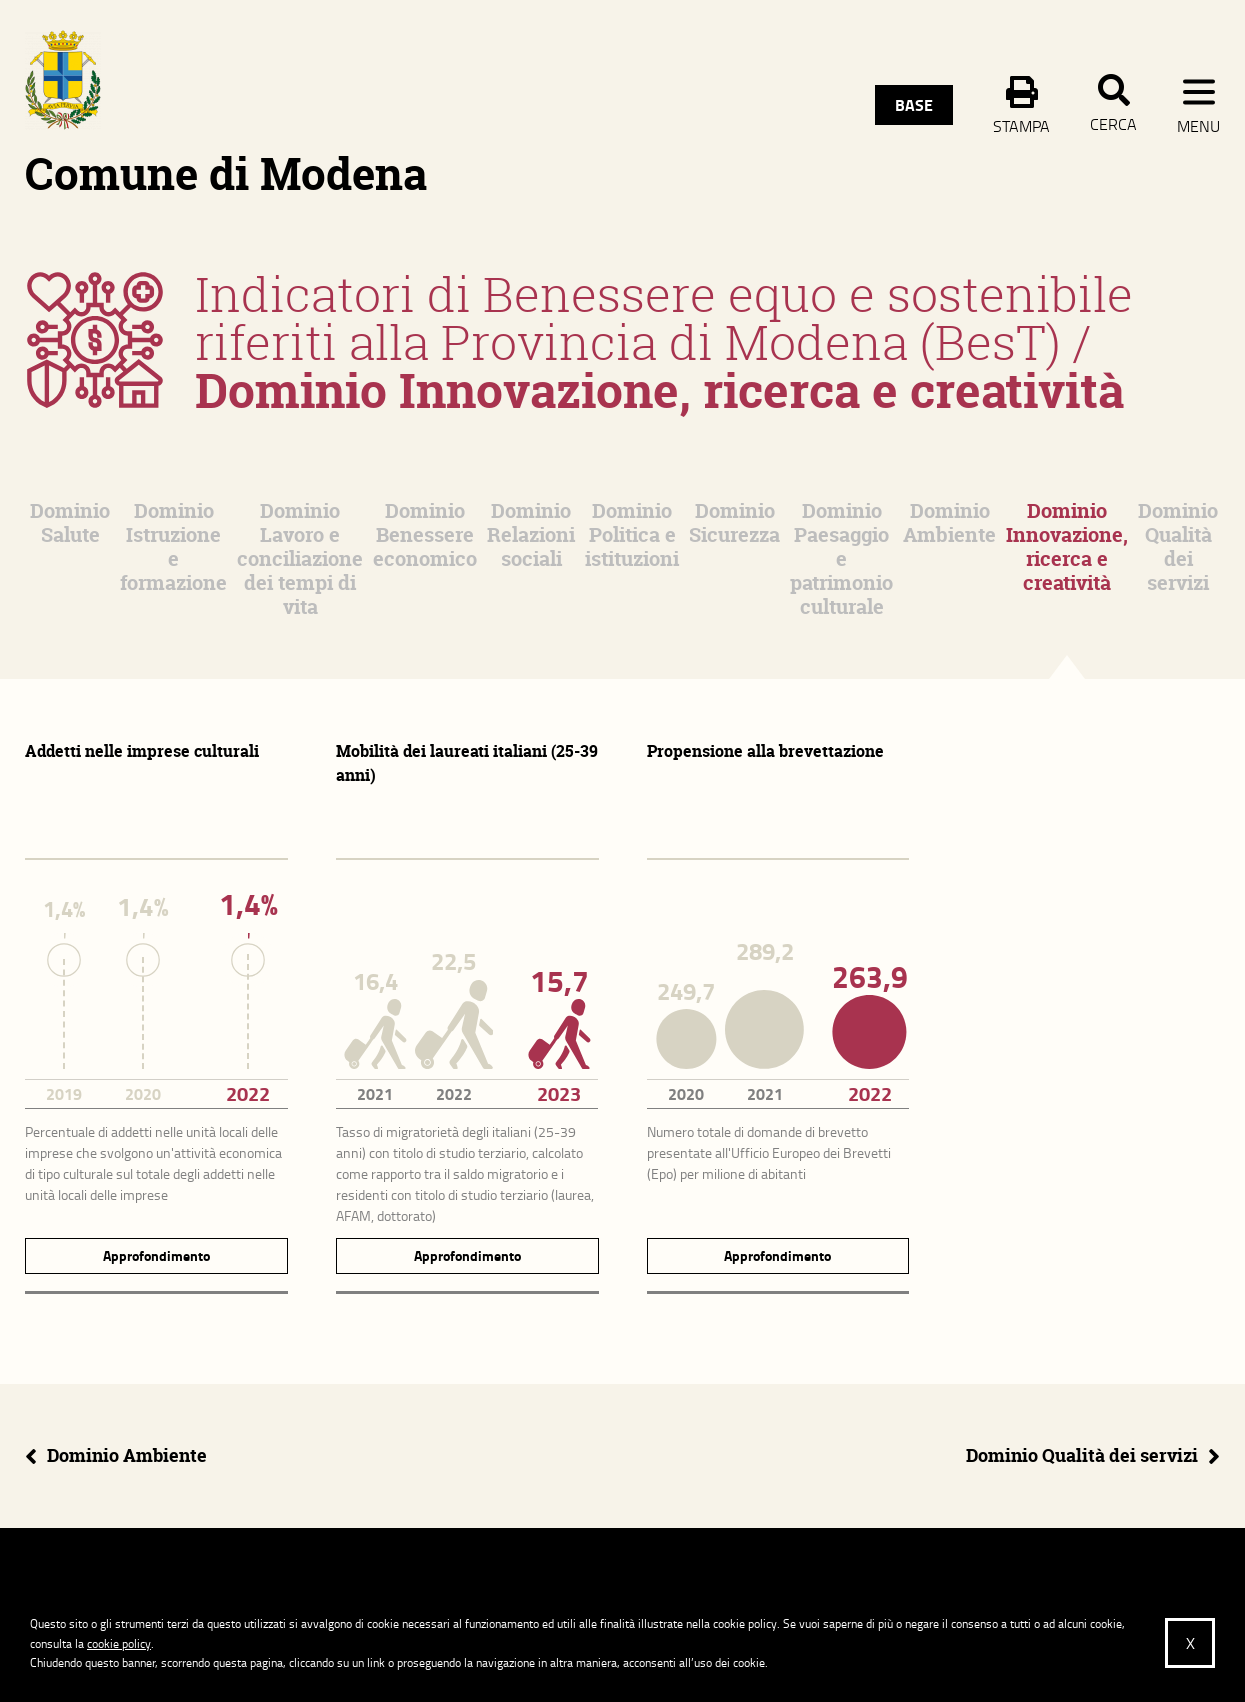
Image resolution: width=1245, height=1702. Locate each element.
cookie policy (119, 1643)
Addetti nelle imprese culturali (142, 751)
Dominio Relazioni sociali (531, 534)
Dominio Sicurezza (734, 522)
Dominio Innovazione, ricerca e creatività (1067, 546)
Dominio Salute (70, 522)
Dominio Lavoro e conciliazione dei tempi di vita (300, 558)
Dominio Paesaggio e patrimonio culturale (841, 558)
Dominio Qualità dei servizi (1178, 546)
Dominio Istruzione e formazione (173, 546)
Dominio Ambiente (949, 522)
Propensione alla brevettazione (765, 751)
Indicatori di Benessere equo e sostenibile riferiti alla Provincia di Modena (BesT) (664, 318)
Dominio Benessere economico (425, 534)
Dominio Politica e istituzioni (632, 534)
